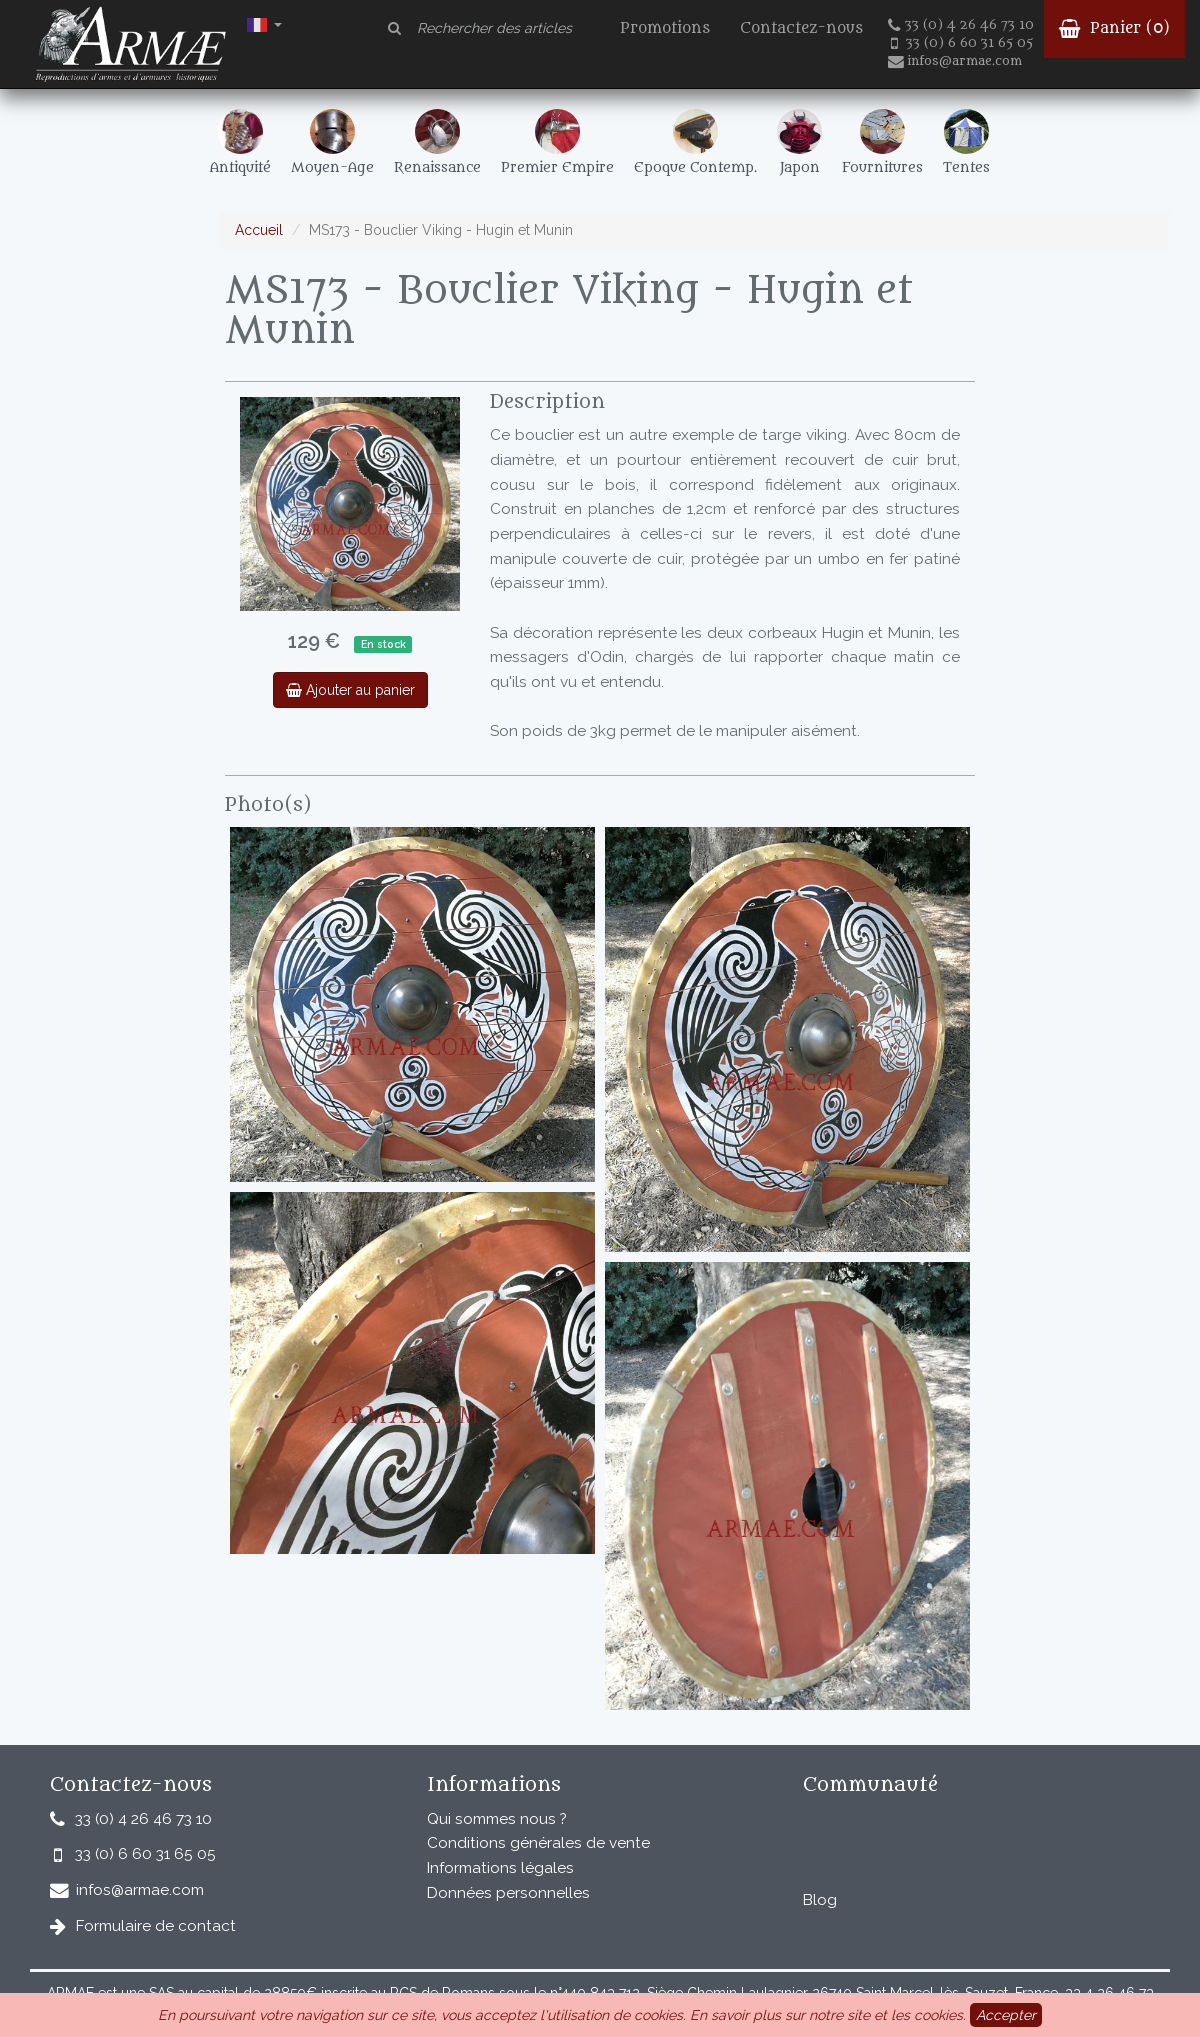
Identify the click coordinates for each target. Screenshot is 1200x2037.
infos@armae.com (955, 61)
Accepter (1006, 2015)
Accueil (259, 230)
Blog (820, 1900)
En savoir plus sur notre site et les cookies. (828, 2015)
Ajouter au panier (350, 690)
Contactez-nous (801, 28)
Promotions (665, 28)
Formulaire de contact (156, 1926)
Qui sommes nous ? (497, 1819)
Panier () (1114, 28)
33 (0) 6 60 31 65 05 (962, 43)
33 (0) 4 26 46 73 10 (961, 25)
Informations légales (500, 1868)
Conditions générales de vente (538, 1843)
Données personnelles (508, 1893)
